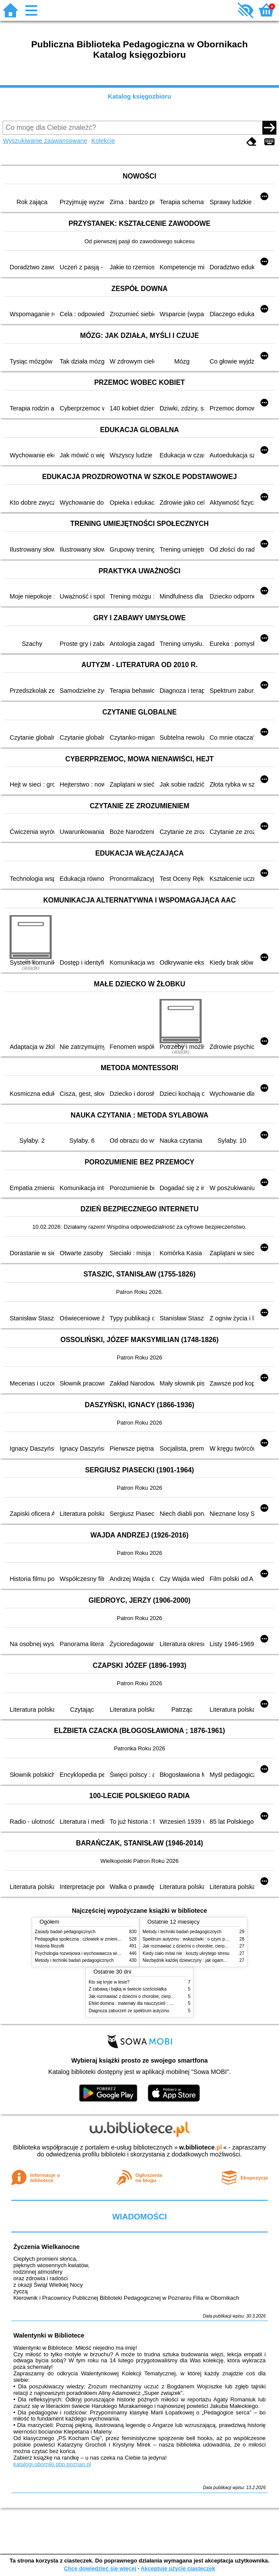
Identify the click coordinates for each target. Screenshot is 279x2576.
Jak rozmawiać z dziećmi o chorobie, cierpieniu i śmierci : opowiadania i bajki (163, 1996)
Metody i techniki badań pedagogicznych (74, 1960)
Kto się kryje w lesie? (109, 1982)
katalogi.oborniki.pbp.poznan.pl (52, 2464)
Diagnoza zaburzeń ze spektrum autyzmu (129, 2010)
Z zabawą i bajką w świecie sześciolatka (127, 1989)
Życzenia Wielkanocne (46, 2246)
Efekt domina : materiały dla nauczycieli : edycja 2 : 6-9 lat (145, 2003)
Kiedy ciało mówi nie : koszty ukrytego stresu (186, 1953)
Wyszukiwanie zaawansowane (45, 140)
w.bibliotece (200, 2147)
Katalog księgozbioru (139, 96)
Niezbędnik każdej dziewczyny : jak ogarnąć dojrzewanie (197, 1960)
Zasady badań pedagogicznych (65, 1931)
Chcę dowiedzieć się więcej (100, 2568)
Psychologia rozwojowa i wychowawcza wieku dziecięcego (92, 1953)
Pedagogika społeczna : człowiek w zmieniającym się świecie (94, 1939)
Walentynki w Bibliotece (48, 2335)
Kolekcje (103, 140)
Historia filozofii (49, 1946)
